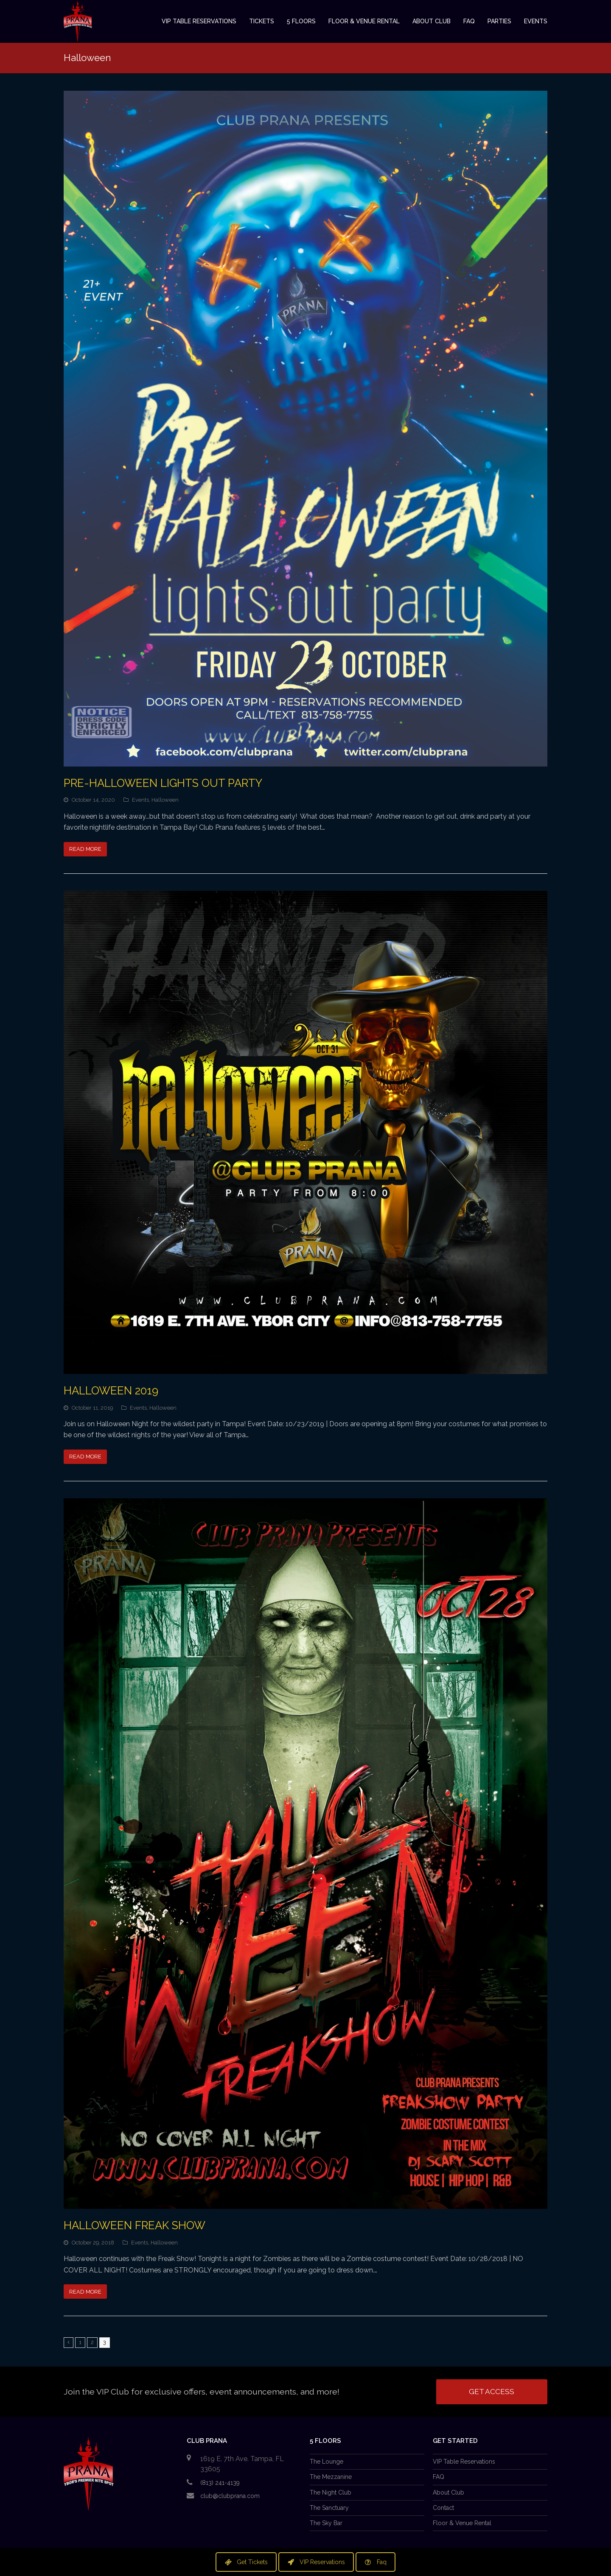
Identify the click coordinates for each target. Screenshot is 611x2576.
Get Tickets (246, 2562)
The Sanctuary (329, 2507)
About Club (448, 2492)
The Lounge (326, 2461)
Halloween (165, 800)
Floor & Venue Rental (462, 2523)
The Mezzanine (331, 2476)
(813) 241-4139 (220, 2482)
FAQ (438, 2476)
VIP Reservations (316, 2562)
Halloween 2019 (111, 1390)
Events (140, 800)
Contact (443, 2507)
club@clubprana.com (230, 2495)
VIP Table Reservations (464, 2461)
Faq (376, 2562)
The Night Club (330, 2492)
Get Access (491, 2391)
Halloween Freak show (134, 2225)
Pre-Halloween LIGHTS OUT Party (163, 783)
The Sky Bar (326, 2523)
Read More (85, 849)
